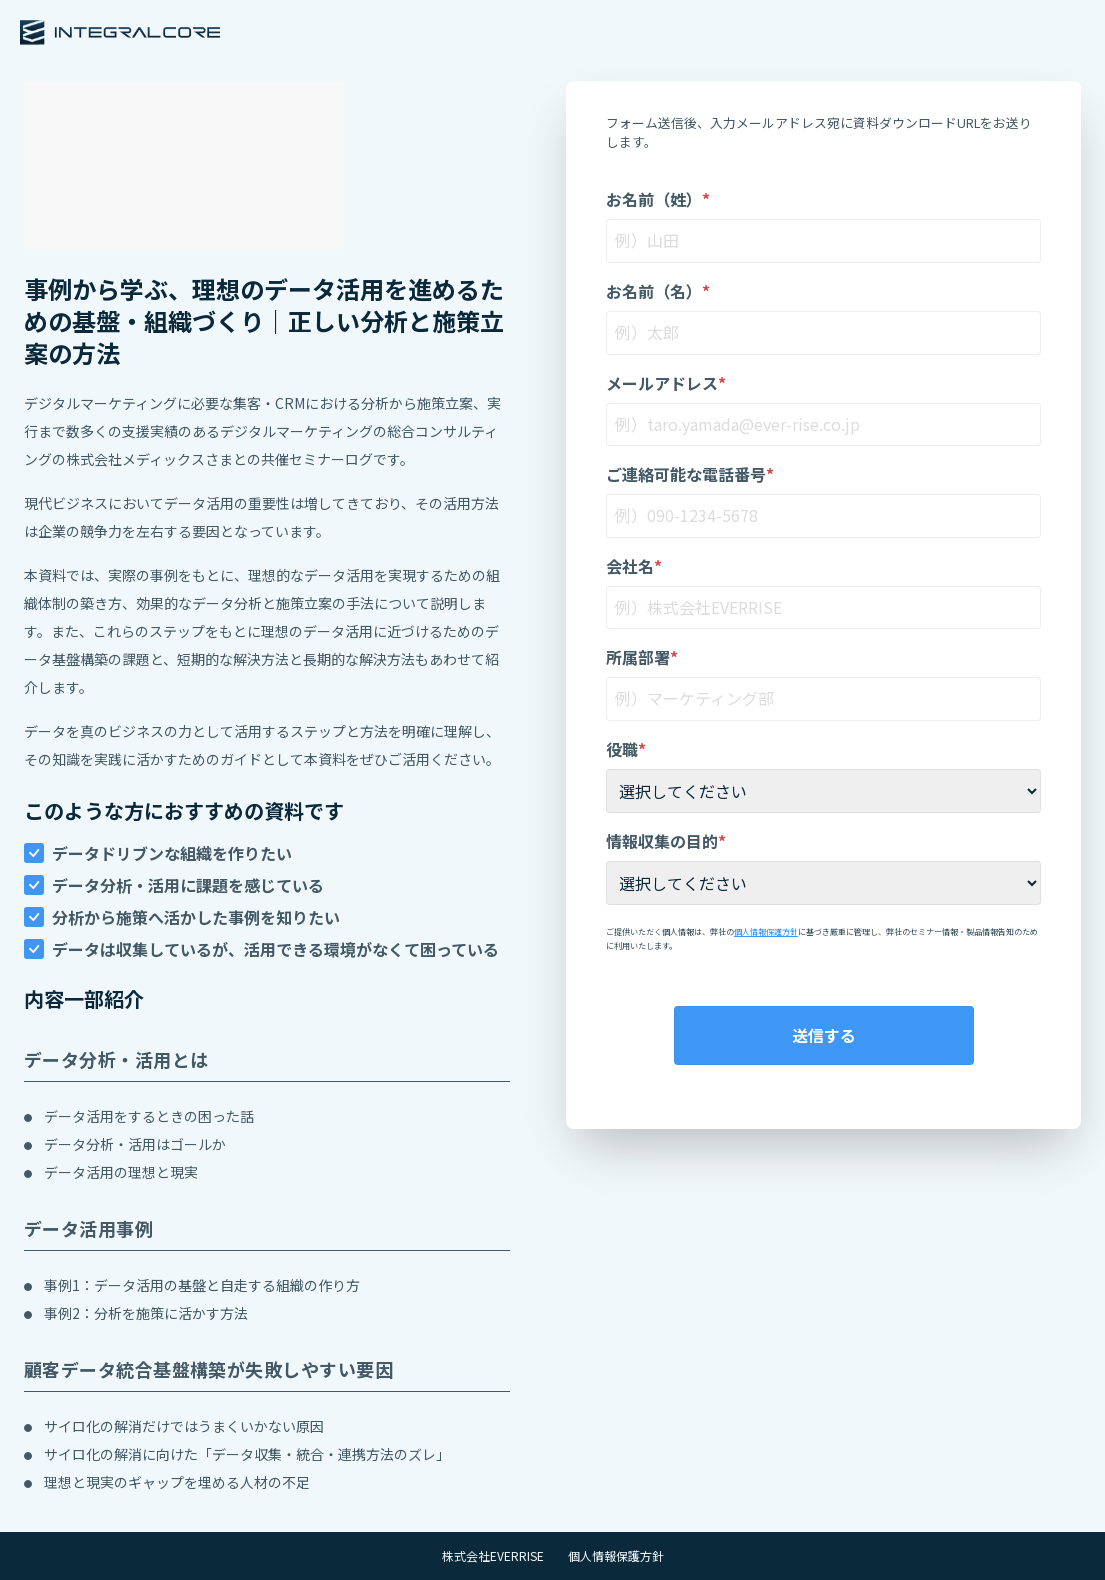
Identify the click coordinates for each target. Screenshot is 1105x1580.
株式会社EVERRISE (493, 1556)
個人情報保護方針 (766, 931)
